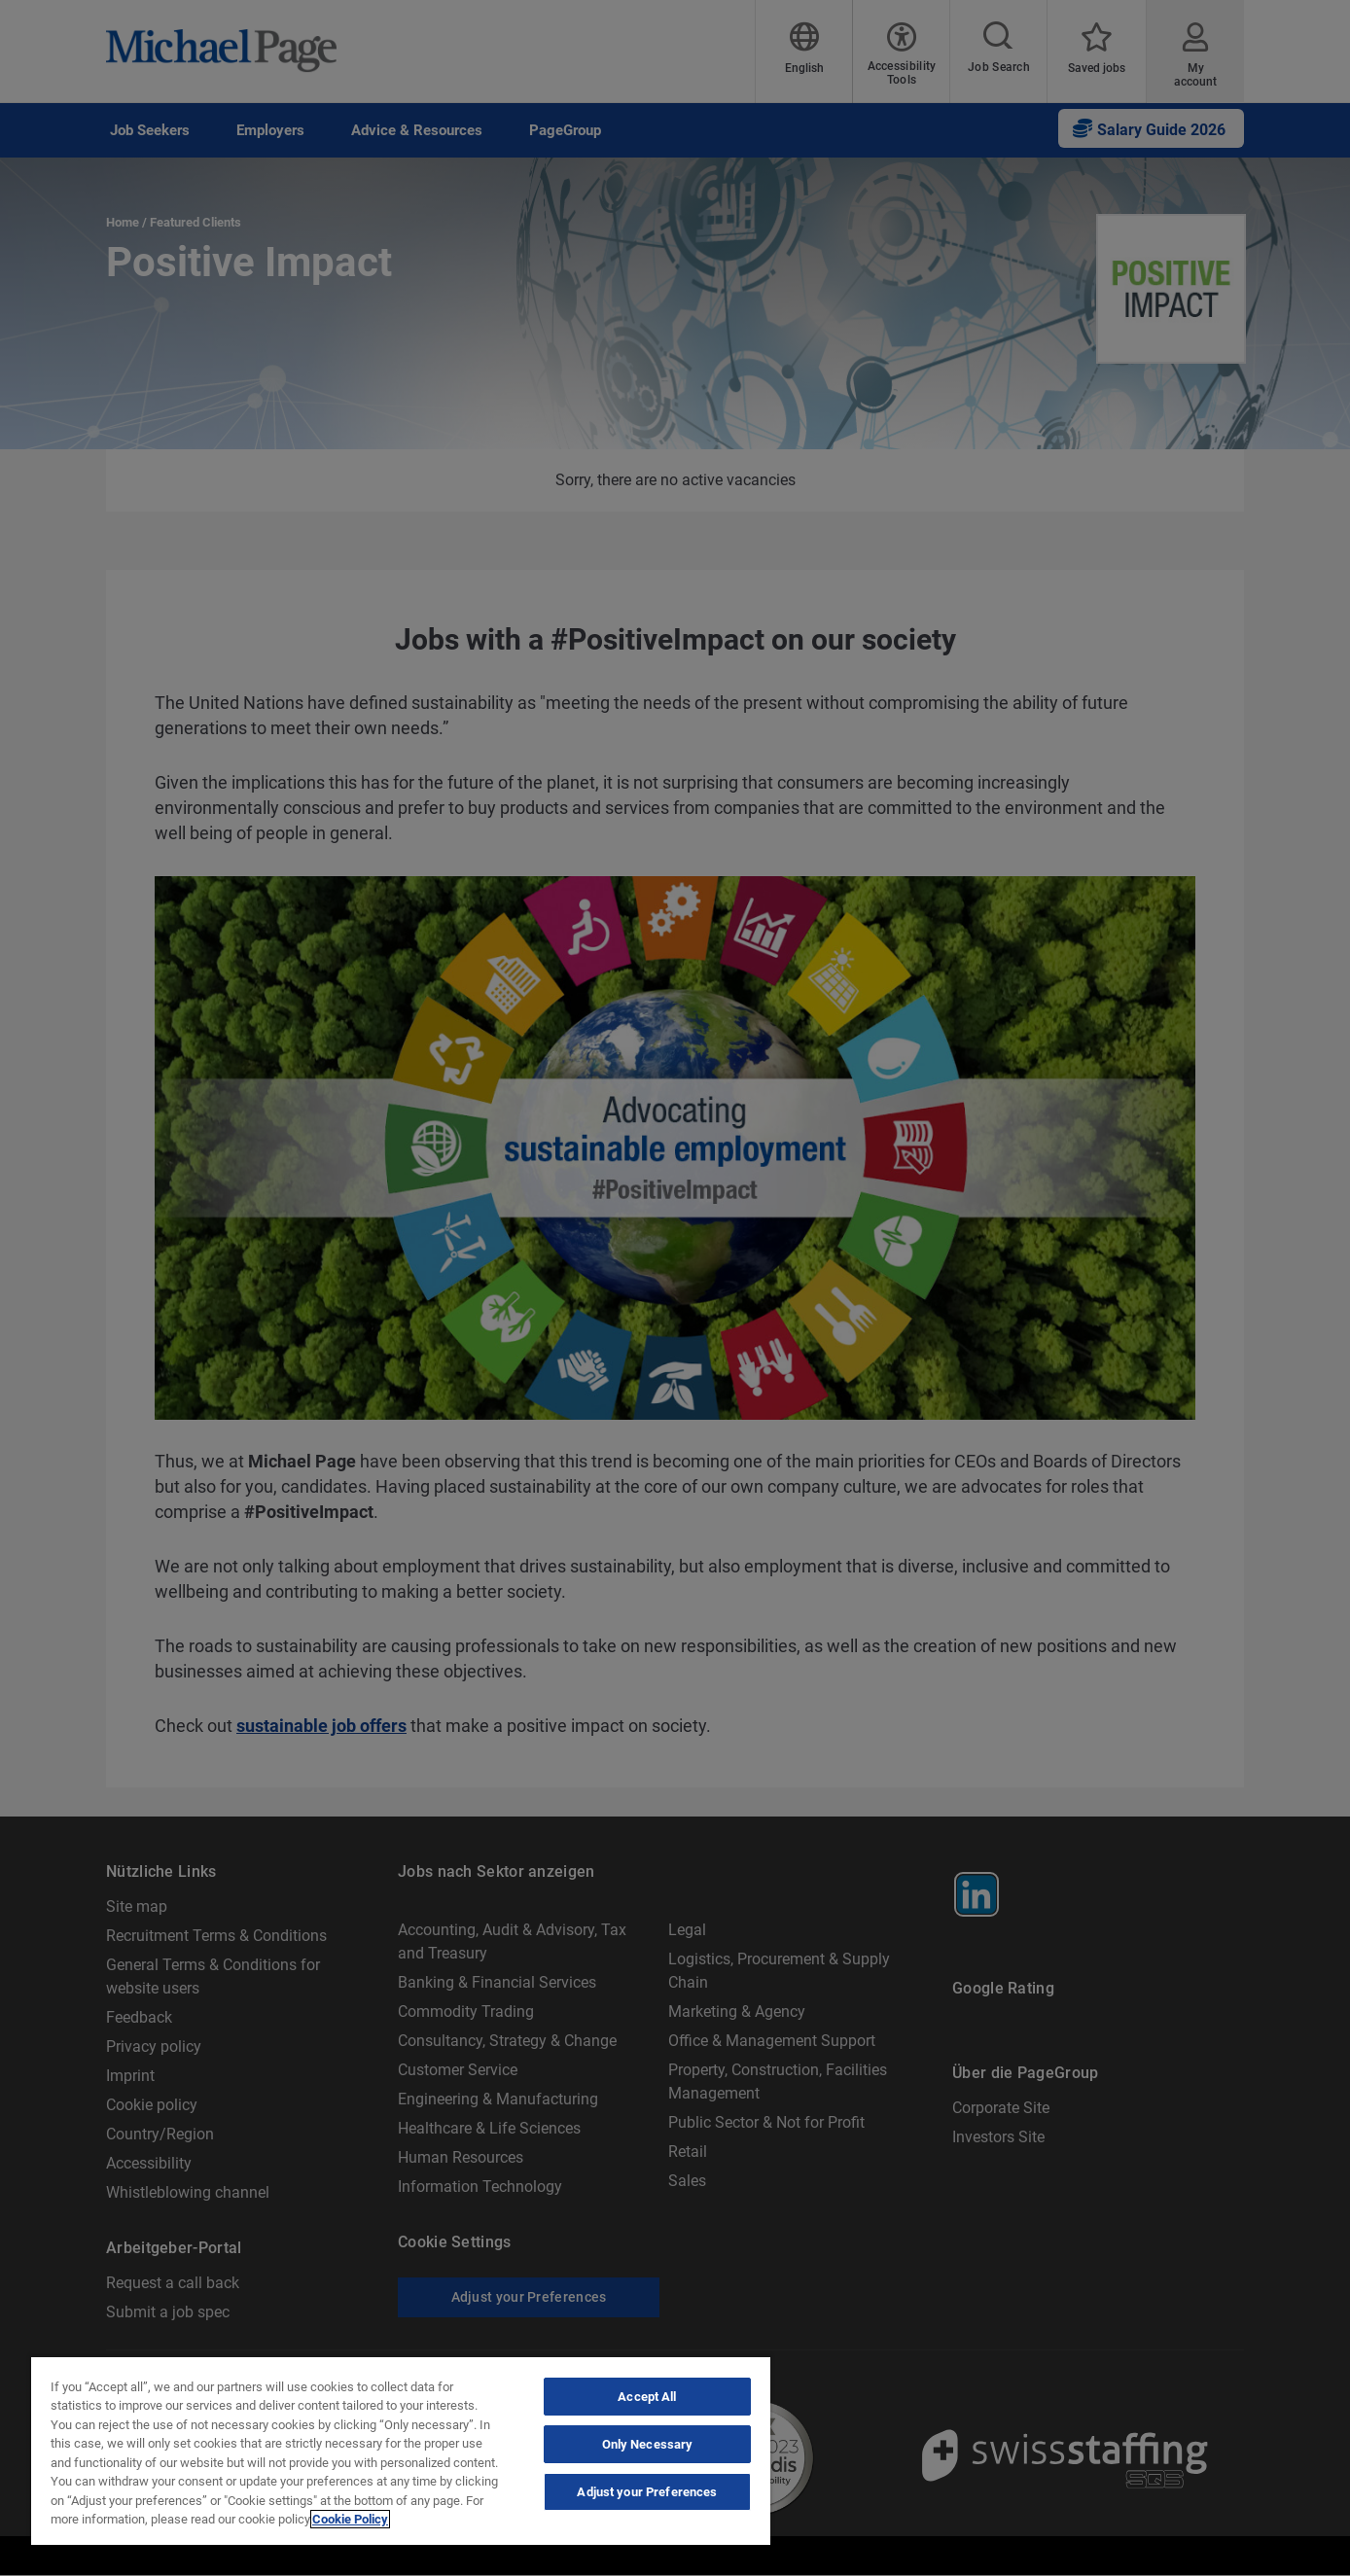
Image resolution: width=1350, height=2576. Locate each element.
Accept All (647, 2396)
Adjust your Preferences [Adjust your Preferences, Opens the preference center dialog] (647, 2492)
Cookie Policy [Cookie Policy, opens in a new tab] (350, 2519)
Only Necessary (647, 2444)
